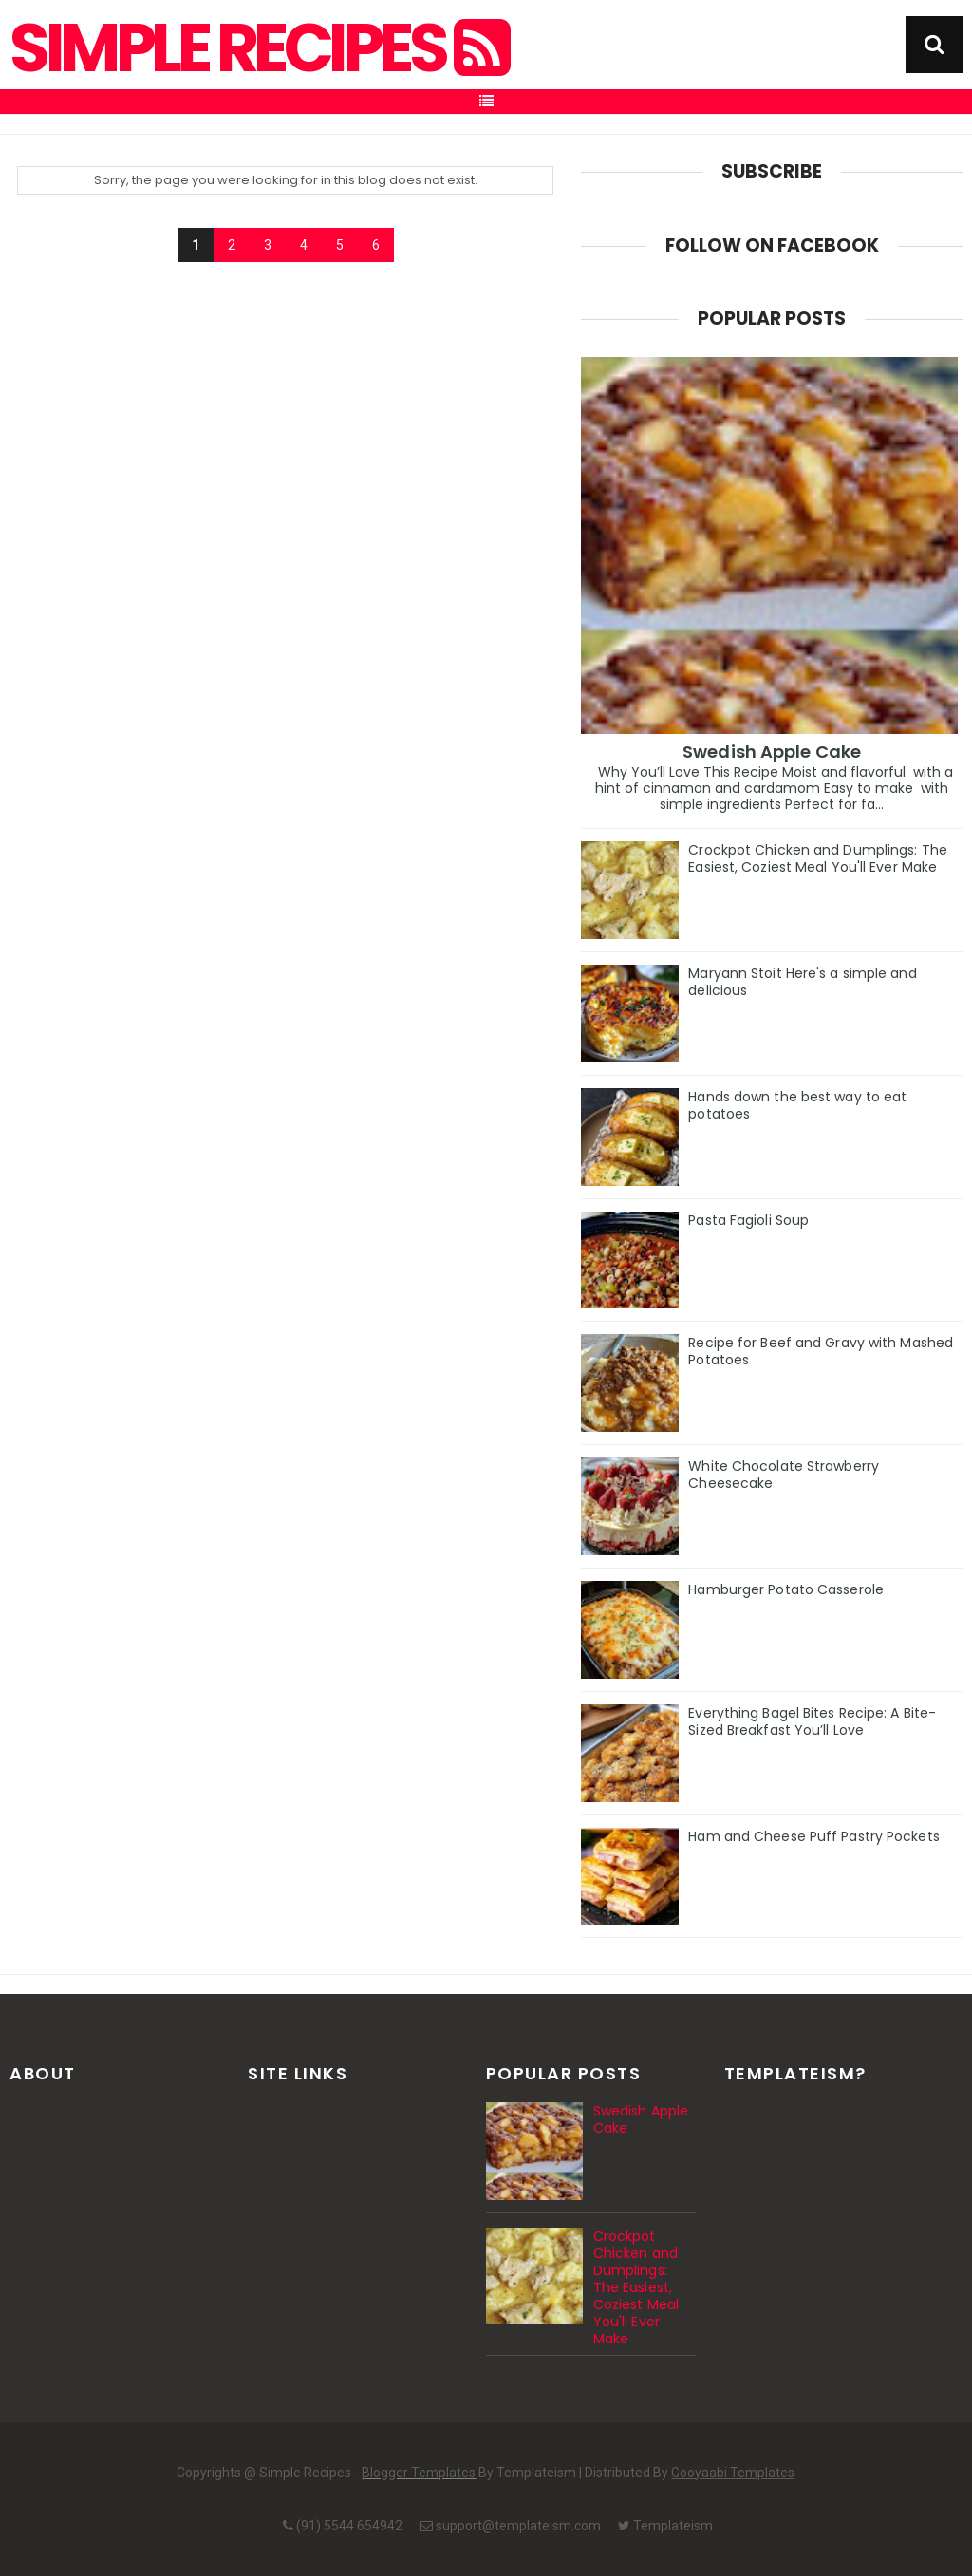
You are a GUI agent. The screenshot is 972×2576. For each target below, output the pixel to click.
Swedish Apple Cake (771, 751)
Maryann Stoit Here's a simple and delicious (802, 982)
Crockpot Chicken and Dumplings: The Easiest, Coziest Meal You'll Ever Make (817, 858)
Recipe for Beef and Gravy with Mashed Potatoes (820, 1351)
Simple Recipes (257, 48)
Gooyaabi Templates (732, 2472)
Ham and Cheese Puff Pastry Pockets (813, 1836)
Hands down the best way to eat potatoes (797, 1105)
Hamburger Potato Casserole (786, 1589)
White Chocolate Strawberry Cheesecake (783, 1475)
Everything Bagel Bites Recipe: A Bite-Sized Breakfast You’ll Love (812, 1721)
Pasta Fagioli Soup (748, 1220)
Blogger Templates (419, 2472)
